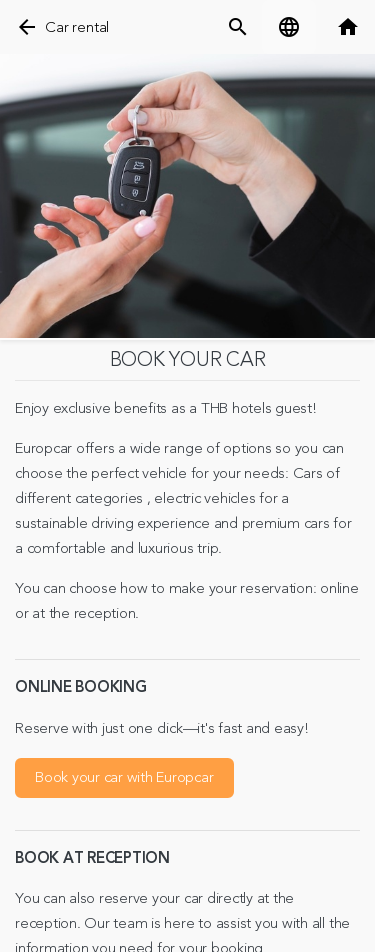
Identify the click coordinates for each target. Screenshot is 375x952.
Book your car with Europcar (124, 777)
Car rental (77, 27)
